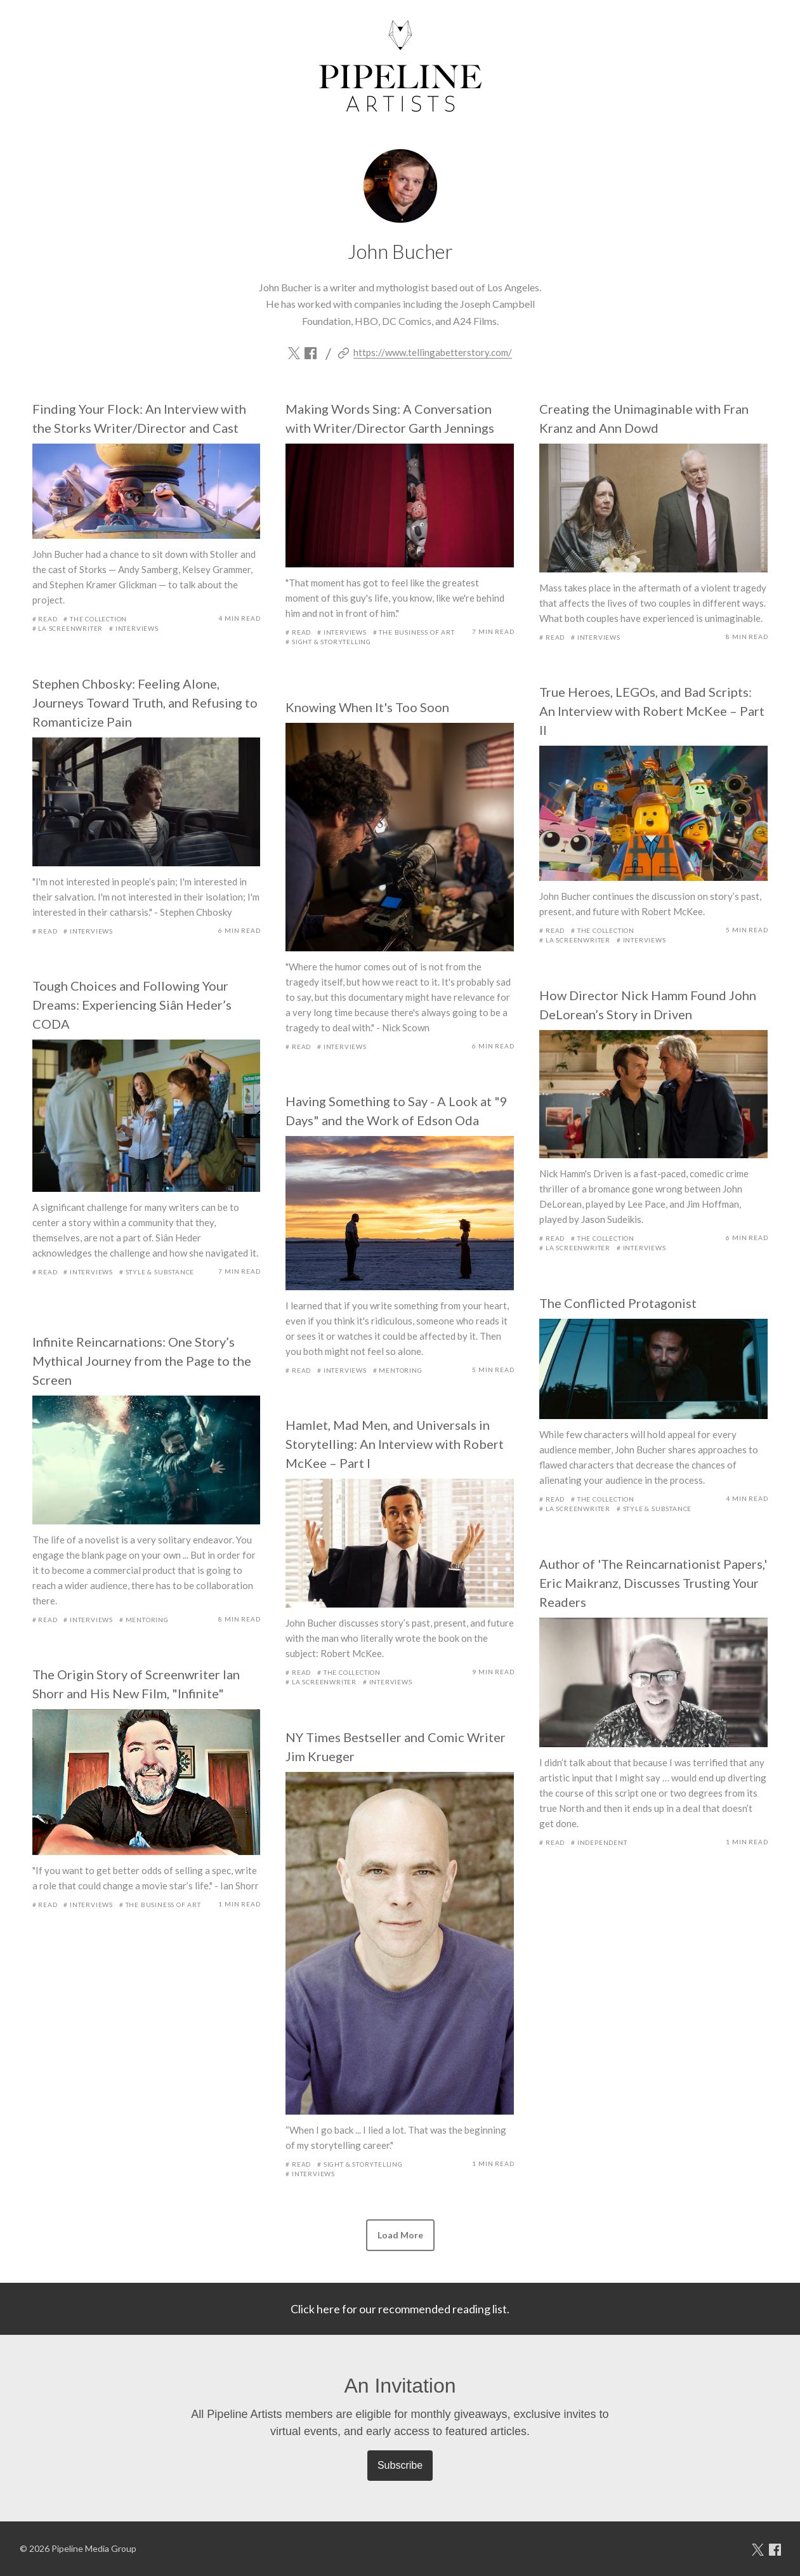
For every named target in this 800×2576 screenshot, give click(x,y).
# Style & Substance (156, 1272)
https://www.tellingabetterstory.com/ (432, 352)
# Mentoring (398, 1370)
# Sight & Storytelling (328, 641)
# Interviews (134, 628)
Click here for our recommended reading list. (400, 2309)
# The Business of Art (414, 632)
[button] (400, 2235)
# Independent (599, 1842)
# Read (45, 619)
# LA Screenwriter (67, 628)
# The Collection (95, 619)
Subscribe (400, 2465)
